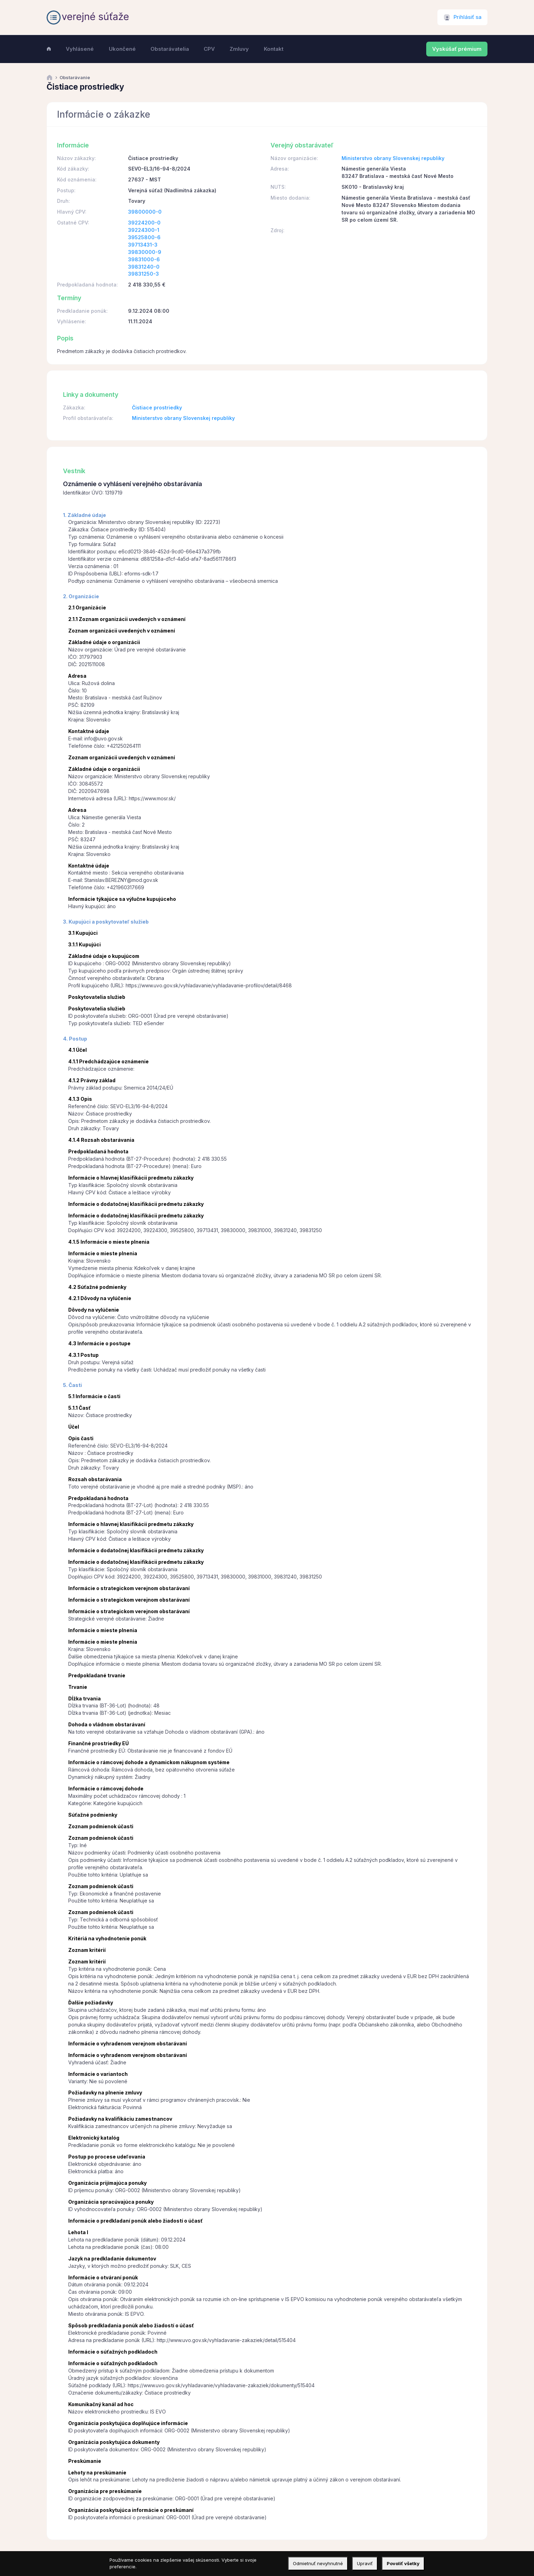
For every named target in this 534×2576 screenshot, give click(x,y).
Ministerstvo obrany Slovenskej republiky (393, 158)
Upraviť (365, 2563)
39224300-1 (143, 230)
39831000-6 (144, 259)
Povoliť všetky (403, 2563)
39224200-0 (144, 223)
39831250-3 (143, 274)
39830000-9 (144, 252)
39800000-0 (145, 212)
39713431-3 (142, 245)
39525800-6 (144, 237)
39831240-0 (144, 267)
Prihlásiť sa (468, 17)
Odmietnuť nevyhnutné (318, 2563)
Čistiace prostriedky (157, 407)
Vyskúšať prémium (457, 49)
